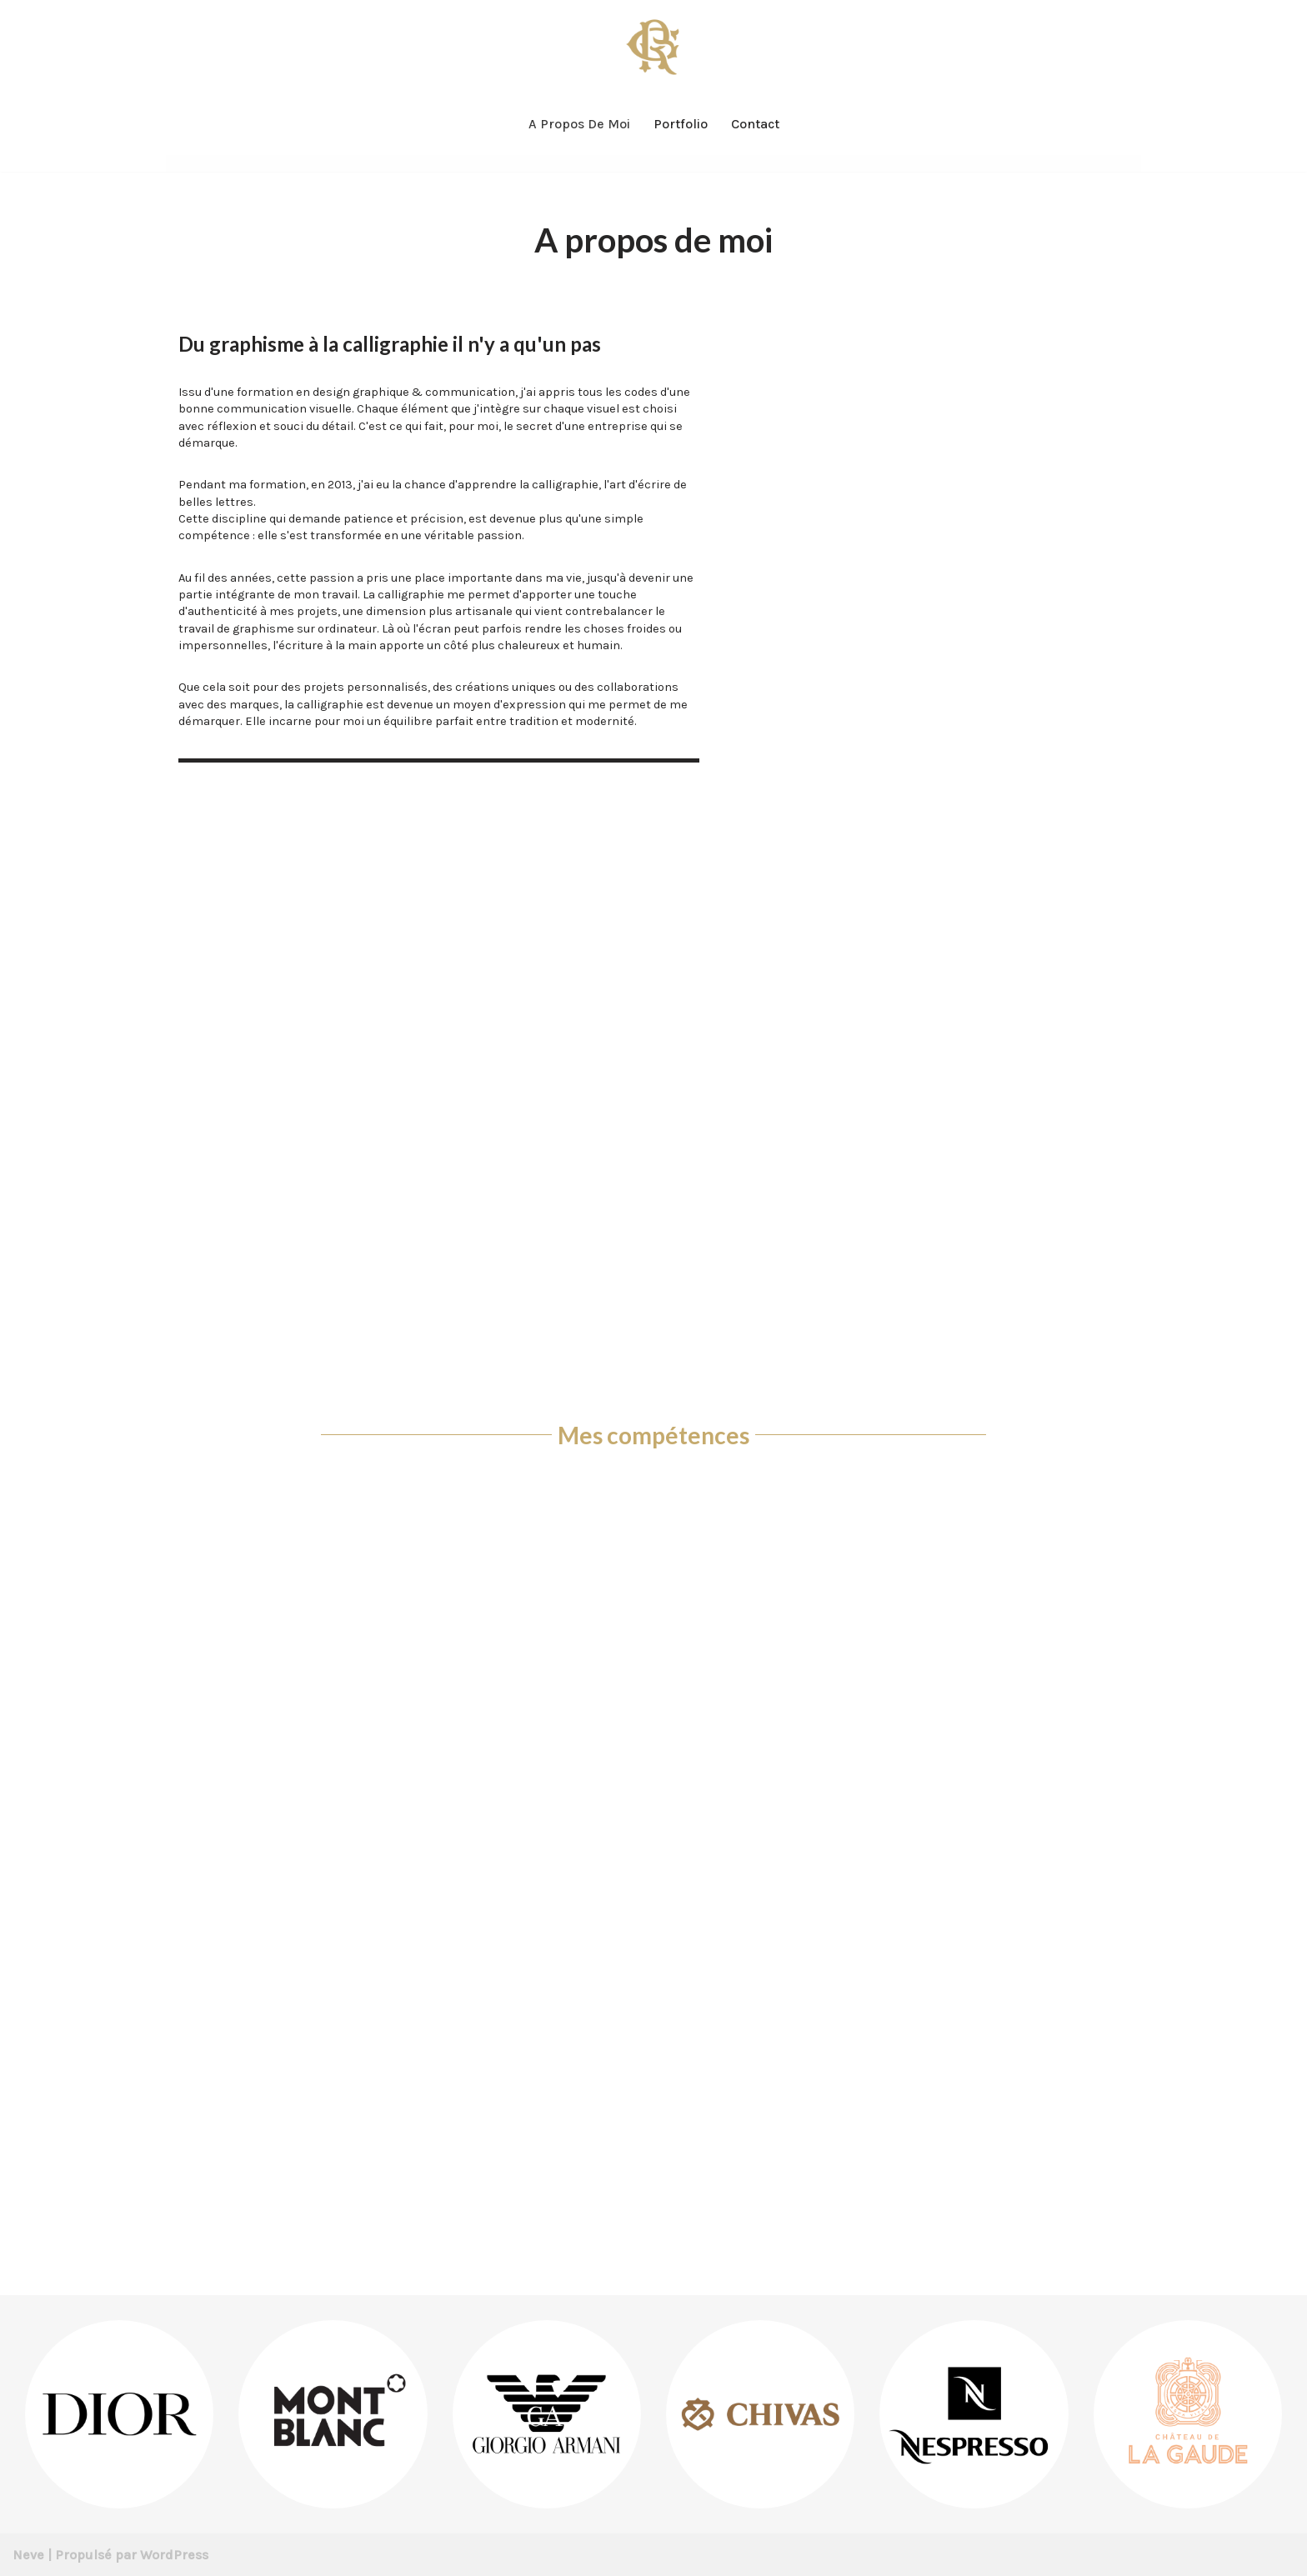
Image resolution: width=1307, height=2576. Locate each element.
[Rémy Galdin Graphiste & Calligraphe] (654, 46)
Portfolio (681, 124)
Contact (755, 124)
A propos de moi (579, 124)
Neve (28, 2555)
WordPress (174, 2555)
